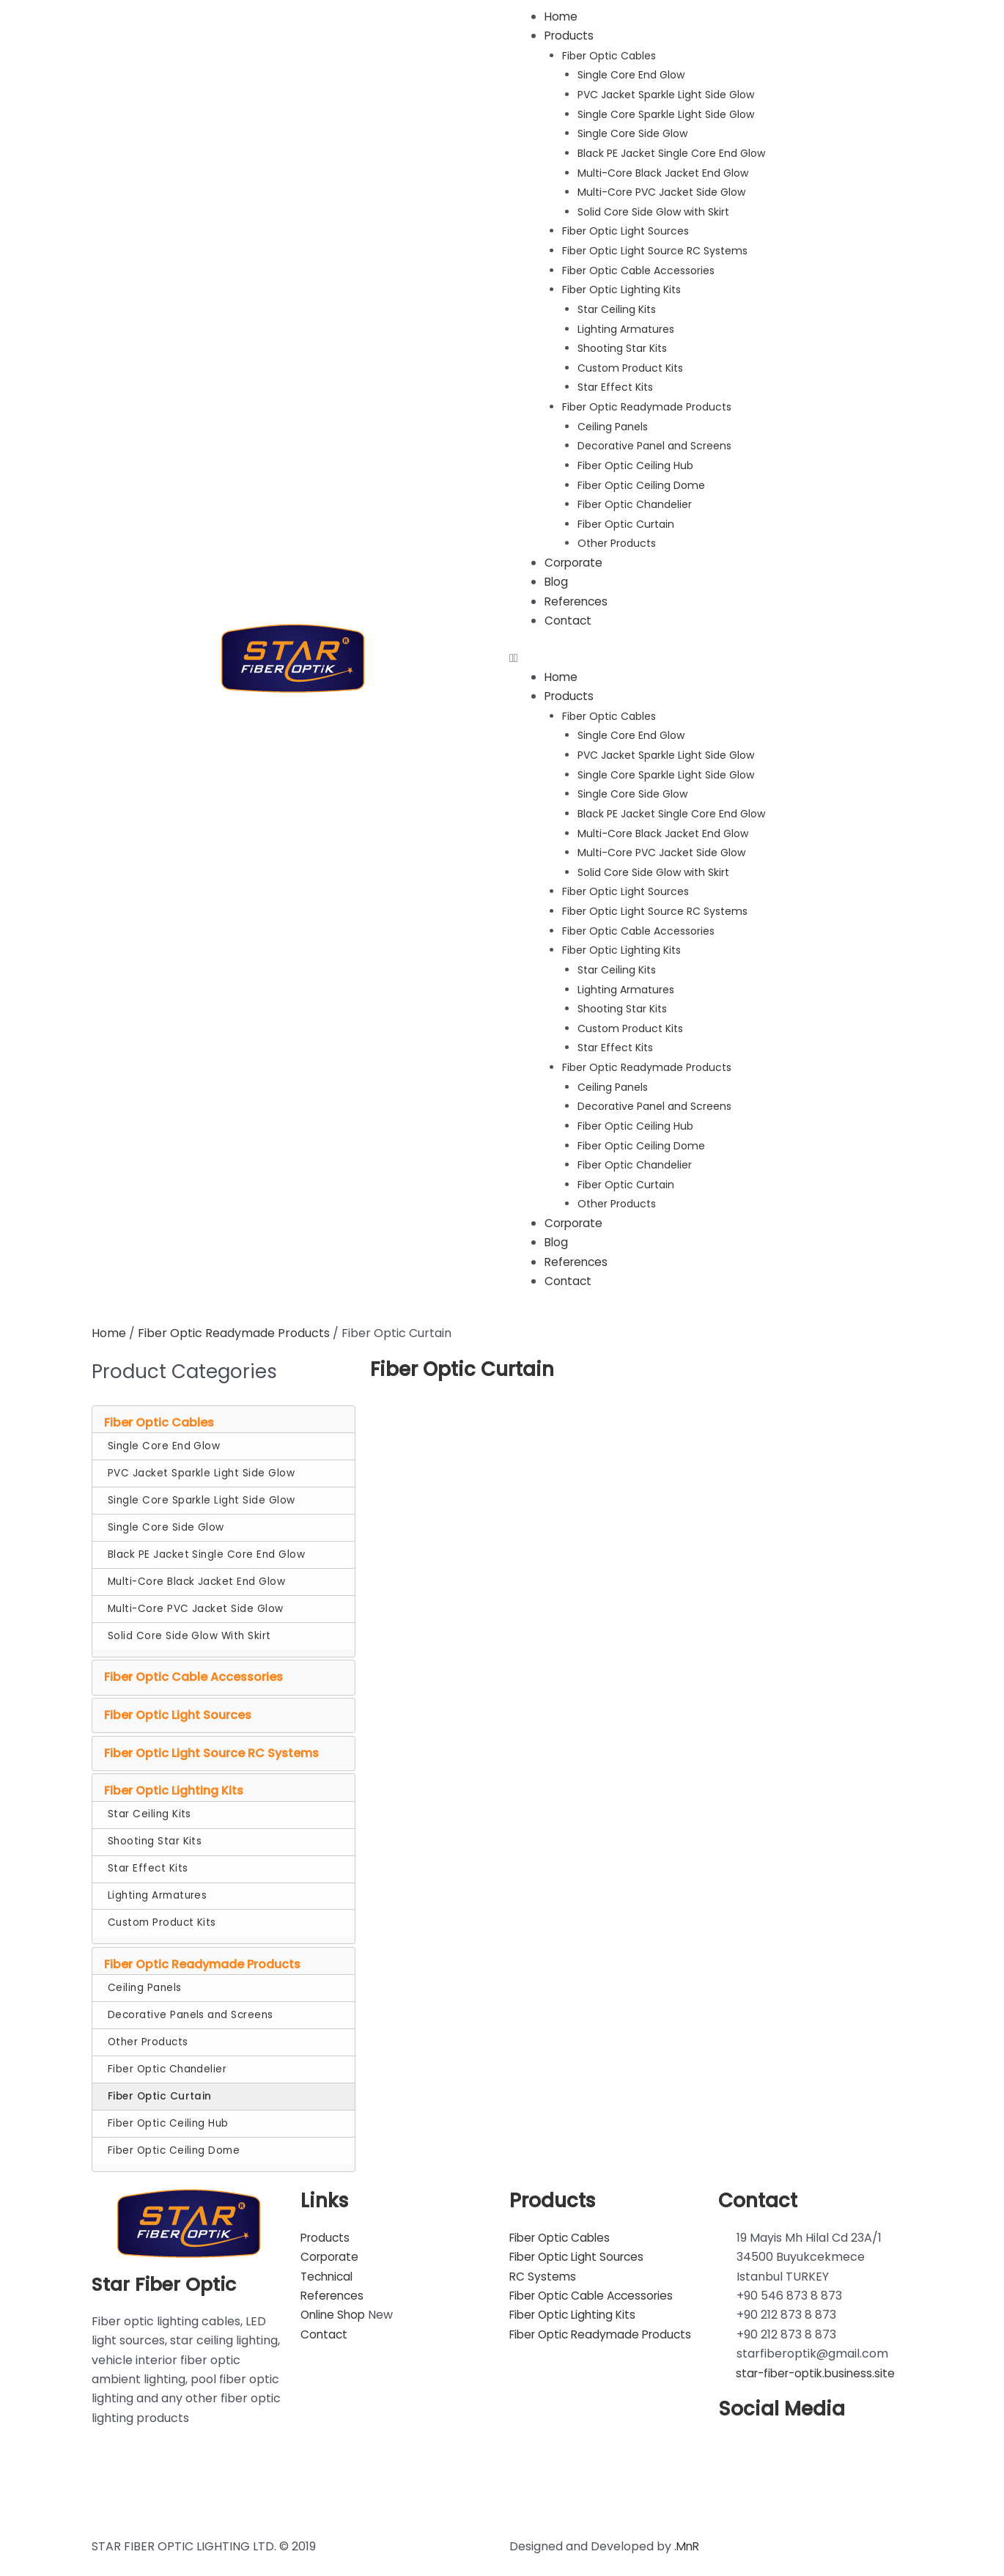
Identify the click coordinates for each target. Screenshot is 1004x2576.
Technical (328, 2267)
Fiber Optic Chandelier (634, 500)
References (578, 597)
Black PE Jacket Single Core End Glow (671, 152)
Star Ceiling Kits (616, 307)
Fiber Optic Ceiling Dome (641, 481)
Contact (569, 616)
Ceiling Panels (612, 423)
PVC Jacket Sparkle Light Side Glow (665, 94)
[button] (710, 653)
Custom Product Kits (630, 365)
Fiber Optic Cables (609, 55)
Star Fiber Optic (167, 2275)
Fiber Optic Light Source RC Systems (655, 249)
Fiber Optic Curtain (625, 519)
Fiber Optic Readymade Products (646, 404)
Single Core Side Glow (632, 132)
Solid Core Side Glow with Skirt (653, 210)
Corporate (575, 558)
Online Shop (334, 2305)
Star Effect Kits (615, 384)
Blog (557, 577)
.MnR (687, 2537)
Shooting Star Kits (622, 346)
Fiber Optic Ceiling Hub (635, 462)
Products (571, 35)
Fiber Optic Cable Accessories (638, 268)
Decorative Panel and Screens (654, 442)
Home (562, 16)
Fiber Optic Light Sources (625, 229)
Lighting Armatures (625, 326)
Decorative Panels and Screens (190, 2006)
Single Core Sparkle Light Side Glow (665, 113)
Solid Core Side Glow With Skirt (189, 1627)
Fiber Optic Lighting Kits (621, 287)
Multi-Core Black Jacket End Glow (662, 171)
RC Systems (543, 2267)
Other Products (616, 539)
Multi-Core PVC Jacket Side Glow (661, 191)
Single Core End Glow (630, 74)
